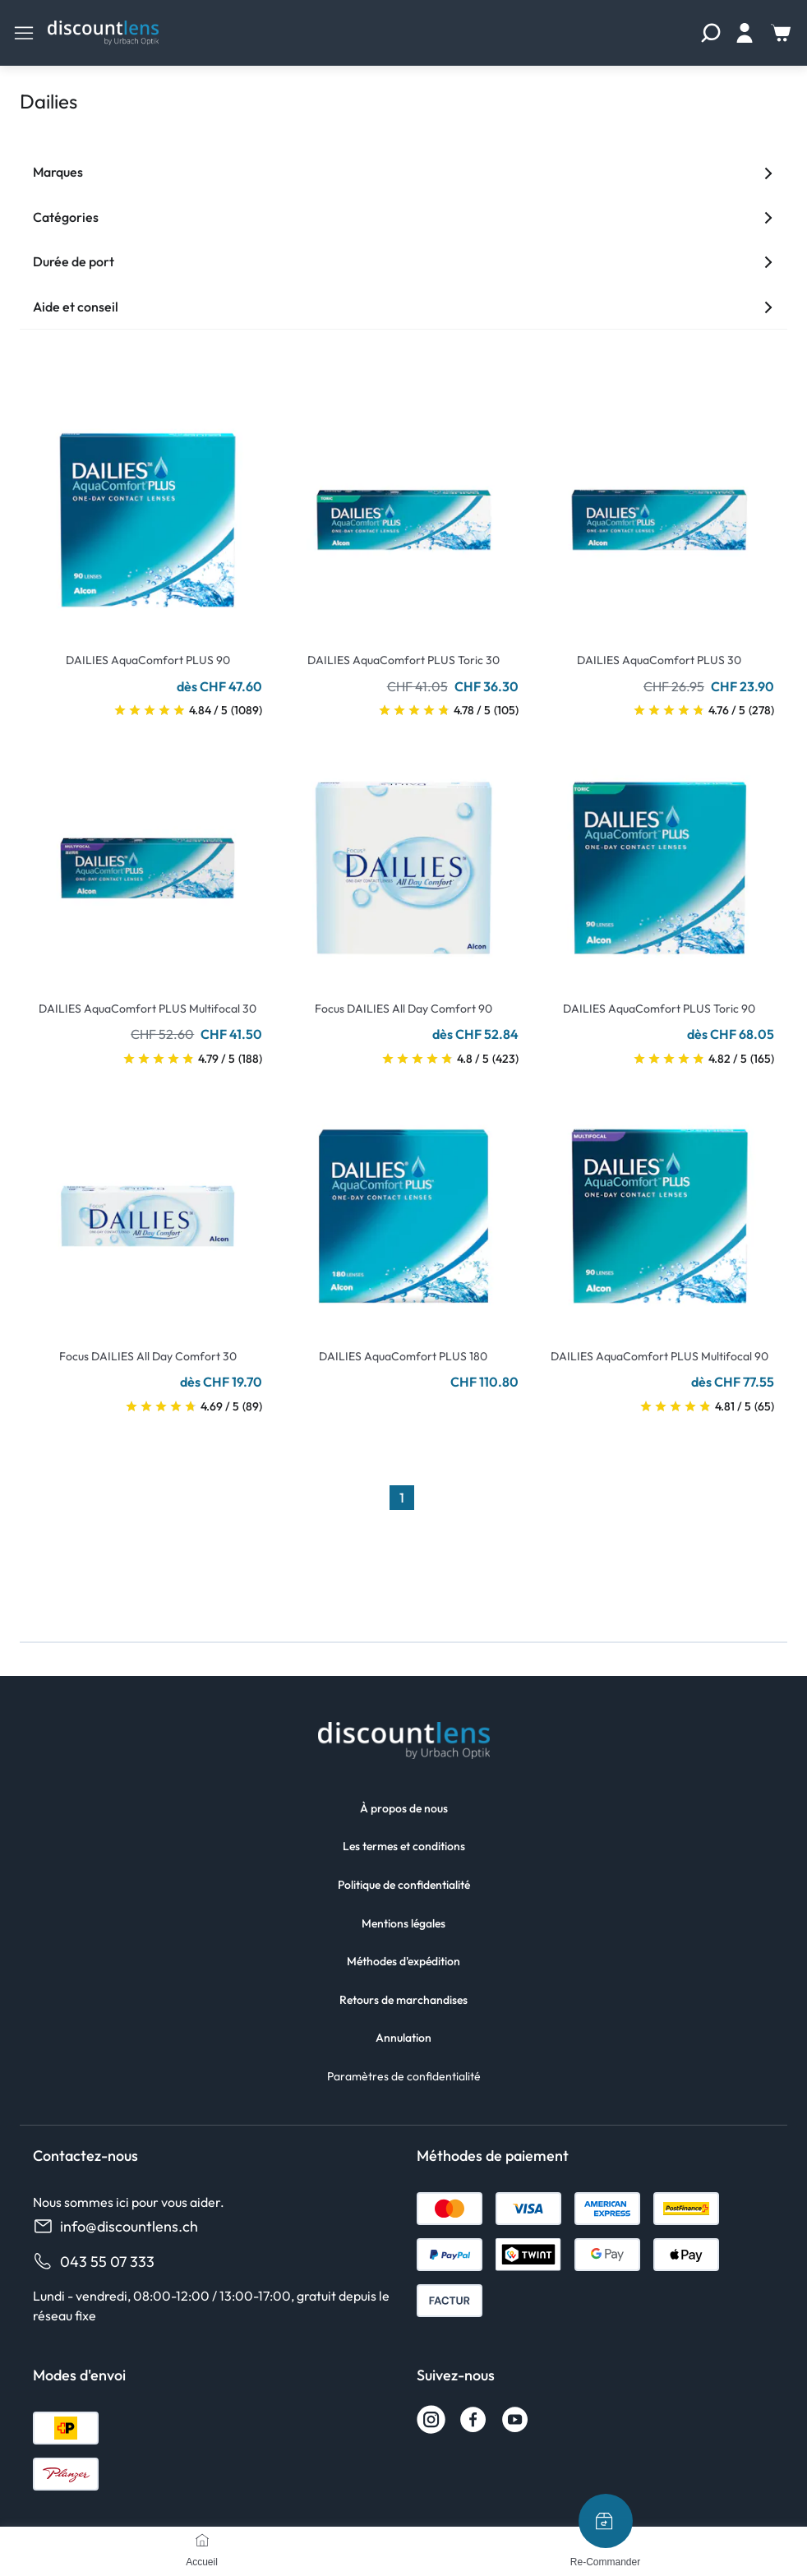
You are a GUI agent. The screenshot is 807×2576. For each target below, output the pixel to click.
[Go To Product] (147, 510)
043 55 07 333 (93, 2261)
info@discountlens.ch (115, 2226)
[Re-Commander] (606, 2521)
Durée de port (403, 261)
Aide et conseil (403, 306)
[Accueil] (202, 2540)
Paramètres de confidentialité (404, 2076)
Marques (403, 172)
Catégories (403, 217)
